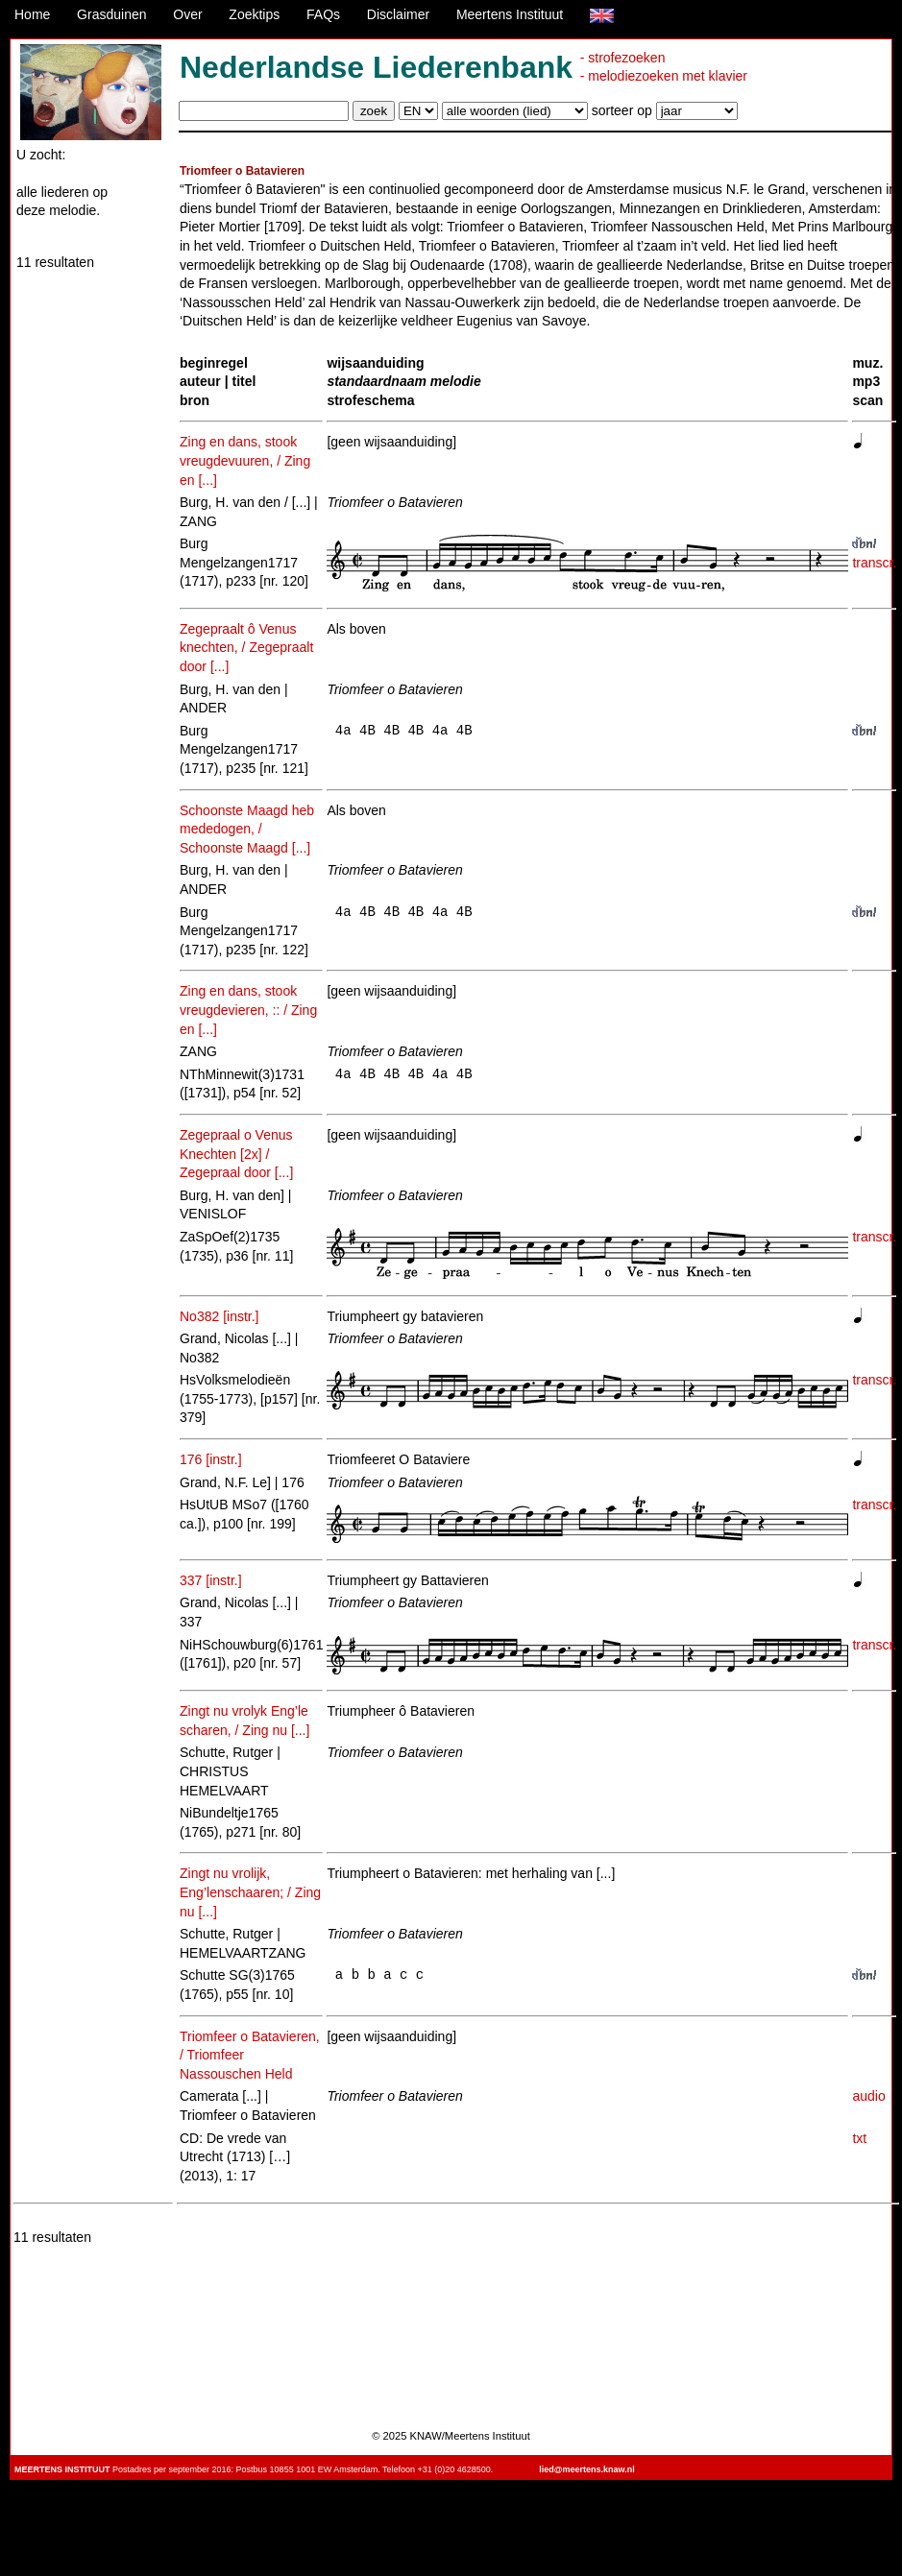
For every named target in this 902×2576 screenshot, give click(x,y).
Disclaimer (398, 14)
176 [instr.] (211, 1459)
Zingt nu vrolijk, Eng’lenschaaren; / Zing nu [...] (250, 1892)
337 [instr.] (211, 1580)
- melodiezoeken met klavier (663, 76)
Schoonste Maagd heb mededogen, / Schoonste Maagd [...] (247, 829)
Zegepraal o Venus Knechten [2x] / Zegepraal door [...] (236, 1153)
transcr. (874, 562)
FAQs (323, 14)
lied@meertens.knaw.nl (586, 2469)
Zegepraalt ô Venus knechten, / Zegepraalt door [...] (246, 647)
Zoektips (254, 14)
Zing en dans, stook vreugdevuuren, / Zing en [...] (245, 460)
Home (32, 14)
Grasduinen (111, 14)
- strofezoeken (623, 57)
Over (187, 14)
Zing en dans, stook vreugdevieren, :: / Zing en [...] (248, 1009)
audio (868, 2096)
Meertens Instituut (509, 14)
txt (859, 2138)
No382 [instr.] (219, 1316)
